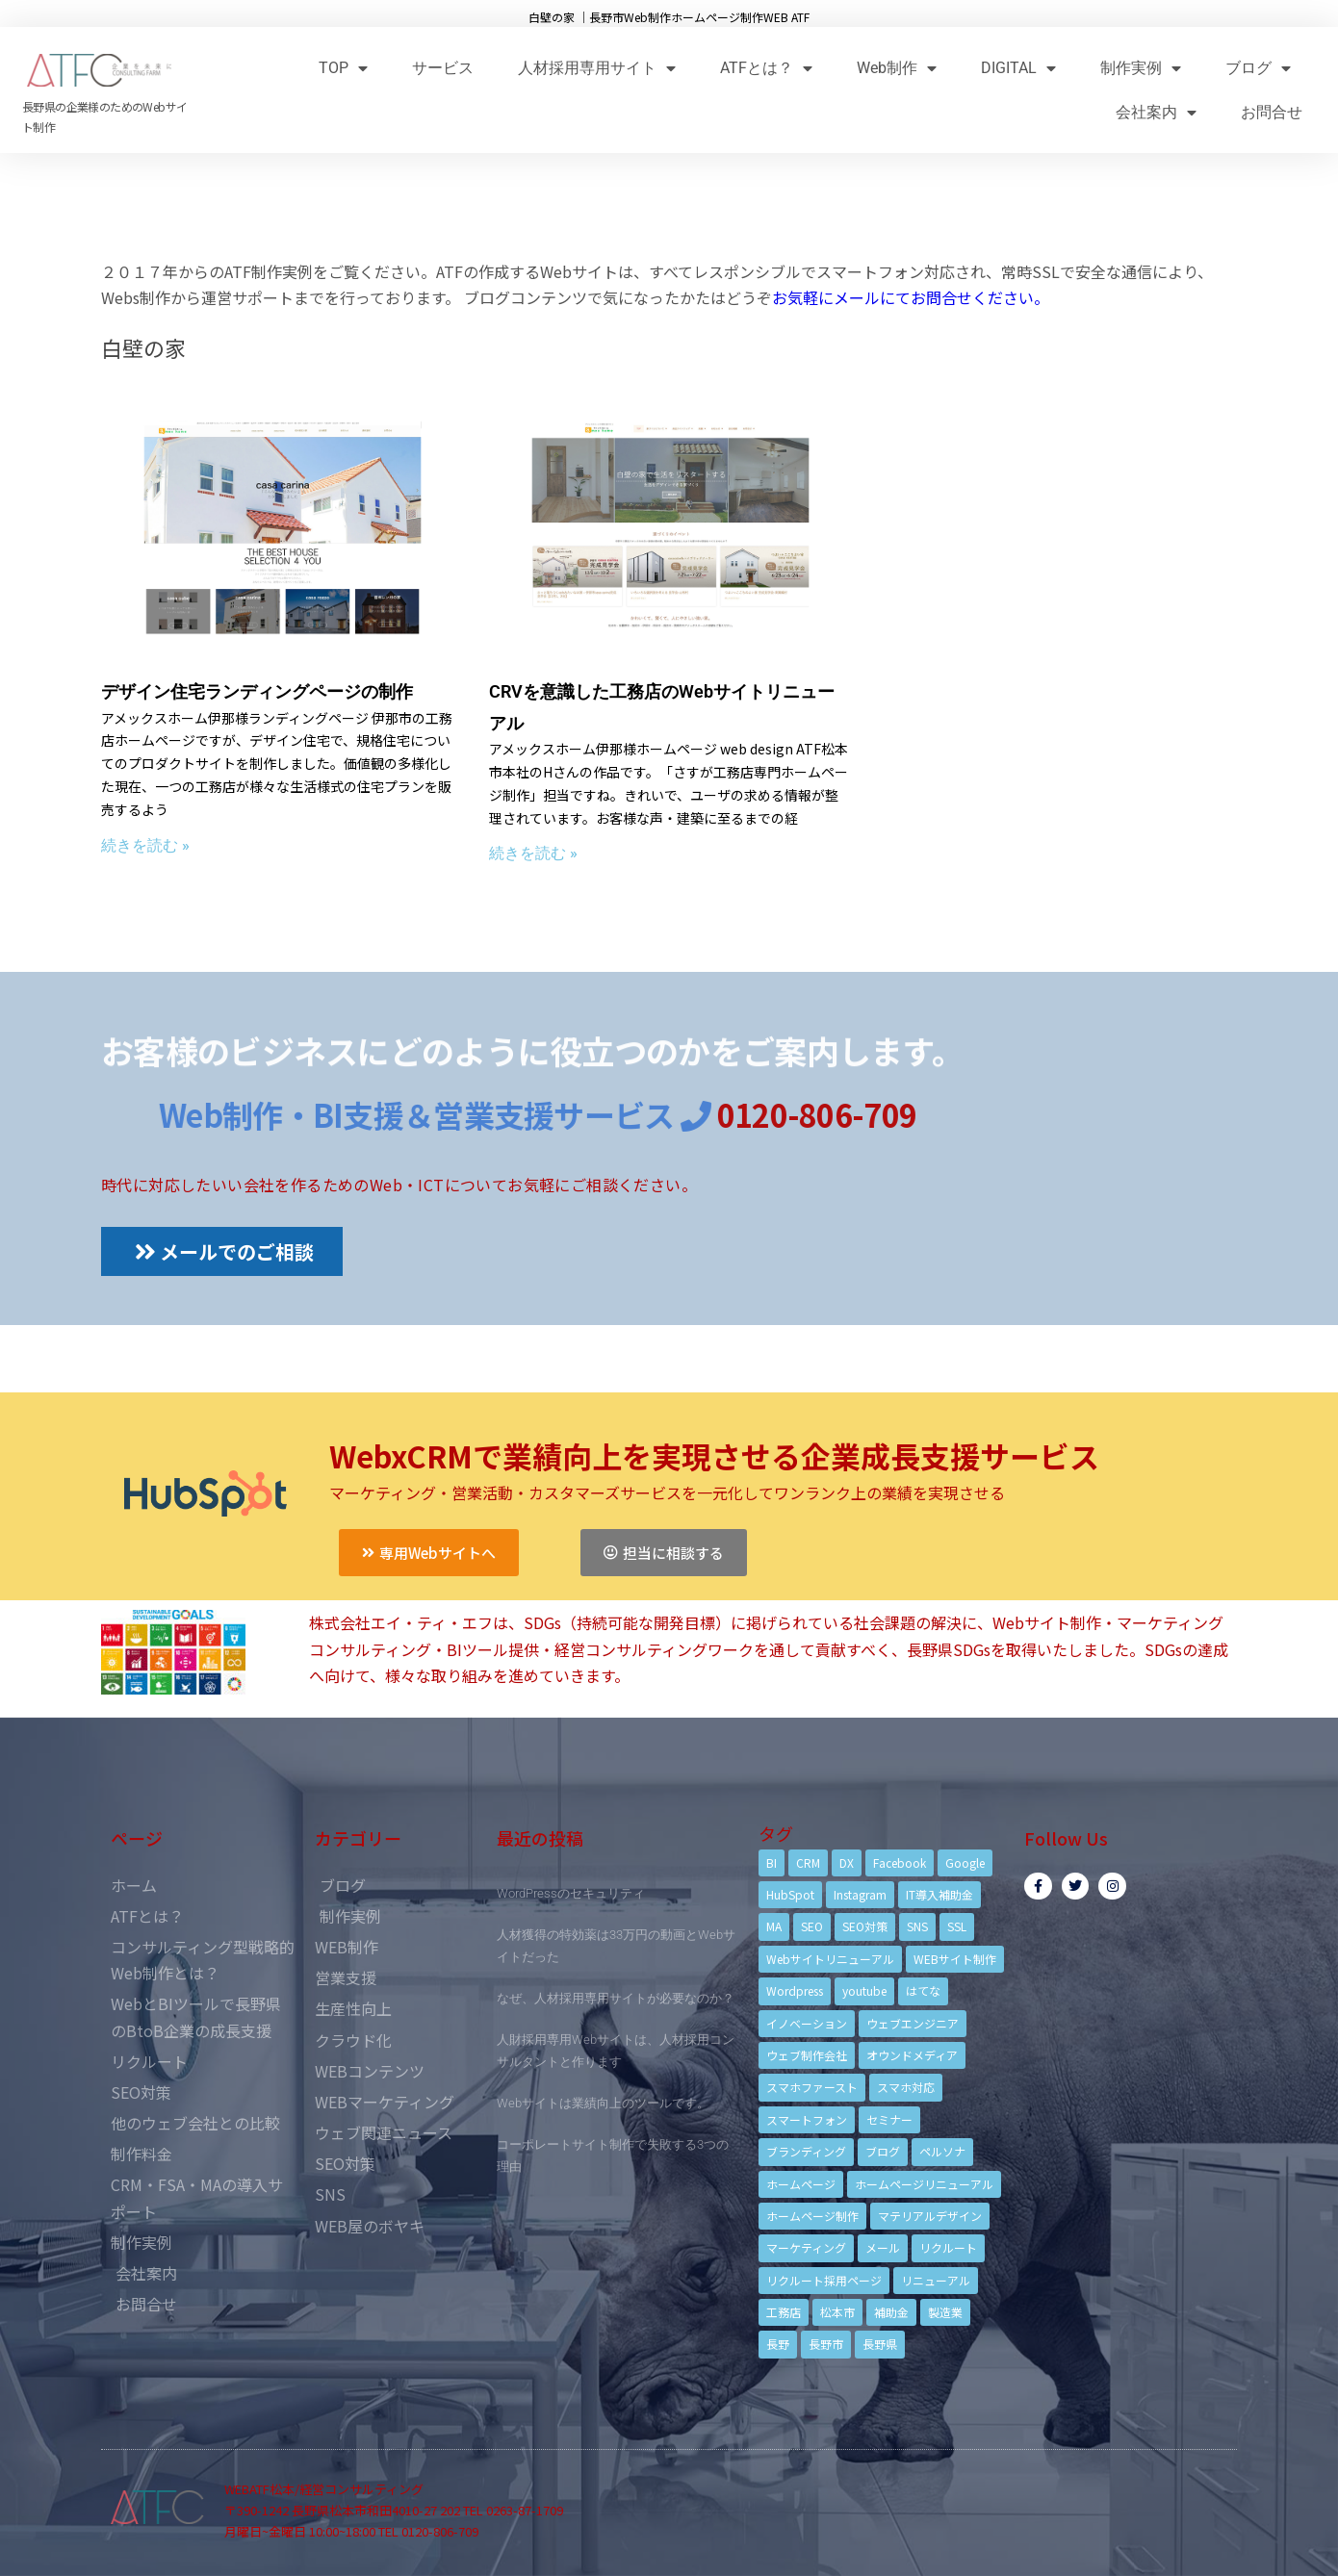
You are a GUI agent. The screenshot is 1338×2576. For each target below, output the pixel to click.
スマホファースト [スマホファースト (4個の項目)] (812, 2087)
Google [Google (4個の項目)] (965, 1862)
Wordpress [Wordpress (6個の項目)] (794, 1990)
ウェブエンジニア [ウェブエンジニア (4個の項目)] (912, 2023)
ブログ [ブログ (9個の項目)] (882, 2151)
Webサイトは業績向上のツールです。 (603, 2103)
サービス (443, 68)
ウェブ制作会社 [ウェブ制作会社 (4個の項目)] (806, 2055)
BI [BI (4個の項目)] (771, 1862)
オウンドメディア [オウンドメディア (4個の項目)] (912, 2055)
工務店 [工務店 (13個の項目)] (783, 2312)
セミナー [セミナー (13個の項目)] (889, 2119)
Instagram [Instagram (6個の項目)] (860, 1894)
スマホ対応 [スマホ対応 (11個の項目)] (906, 2087)
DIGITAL (1018, 68)
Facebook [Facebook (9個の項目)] (899, 1862)
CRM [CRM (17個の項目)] (808, 1862)
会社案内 (1156, 112)
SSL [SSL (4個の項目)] (956, 1926)
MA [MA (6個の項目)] (774, 1926)
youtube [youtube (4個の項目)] (864, 1990)
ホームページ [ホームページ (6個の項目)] (801, 2184)
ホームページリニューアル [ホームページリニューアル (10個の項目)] (924, 2184)
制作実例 (1140, 68)
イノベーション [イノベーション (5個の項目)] (806, 2023)
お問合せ (1271, 112)
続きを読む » (145, 845)
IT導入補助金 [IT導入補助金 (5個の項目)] (939, 1894)
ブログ (1258, 68)
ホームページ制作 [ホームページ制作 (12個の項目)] (812, 2215)
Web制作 (897, 68)
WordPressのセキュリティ (571, 1893)
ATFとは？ (766, 68)
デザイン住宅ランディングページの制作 (257, 691)
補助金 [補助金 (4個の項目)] (891, 2312)
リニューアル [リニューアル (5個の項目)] (935, 2280)
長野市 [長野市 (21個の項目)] (826, 2343)
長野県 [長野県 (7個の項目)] (879, 2343)
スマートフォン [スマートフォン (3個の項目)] (806, 2119)
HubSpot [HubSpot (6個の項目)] (790, 1894)
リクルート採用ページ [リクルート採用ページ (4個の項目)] (824, 2280)
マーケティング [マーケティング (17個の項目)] (806, 2247)
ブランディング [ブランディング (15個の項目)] (806, 2151)
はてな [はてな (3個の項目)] (923, 1990)
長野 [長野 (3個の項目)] (777, 2343)
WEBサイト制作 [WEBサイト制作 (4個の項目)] (954, 1959)
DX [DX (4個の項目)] (846, 1862)
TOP (343, 68)
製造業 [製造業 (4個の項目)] (945, 2312)
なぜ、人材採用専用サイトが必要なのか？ (615, 1998)
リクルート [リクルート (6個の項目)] (948, 2247)
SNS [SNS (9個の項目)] (917, 1926)
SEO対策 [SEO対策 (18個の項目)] (865, 1926)
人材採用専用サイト (597, 68)
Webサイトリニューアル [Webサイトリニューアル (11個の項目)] (830, 1959)
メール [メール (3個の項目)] (882, 2247)
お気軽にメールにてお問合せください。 (910, 297)
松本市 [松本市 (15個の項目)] (837, 2312)
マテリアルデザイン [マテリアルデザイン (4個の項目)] (930, 2215)
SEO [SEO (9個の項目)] (812, 1926)
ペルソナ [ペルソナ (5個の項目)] (942, 2151)
